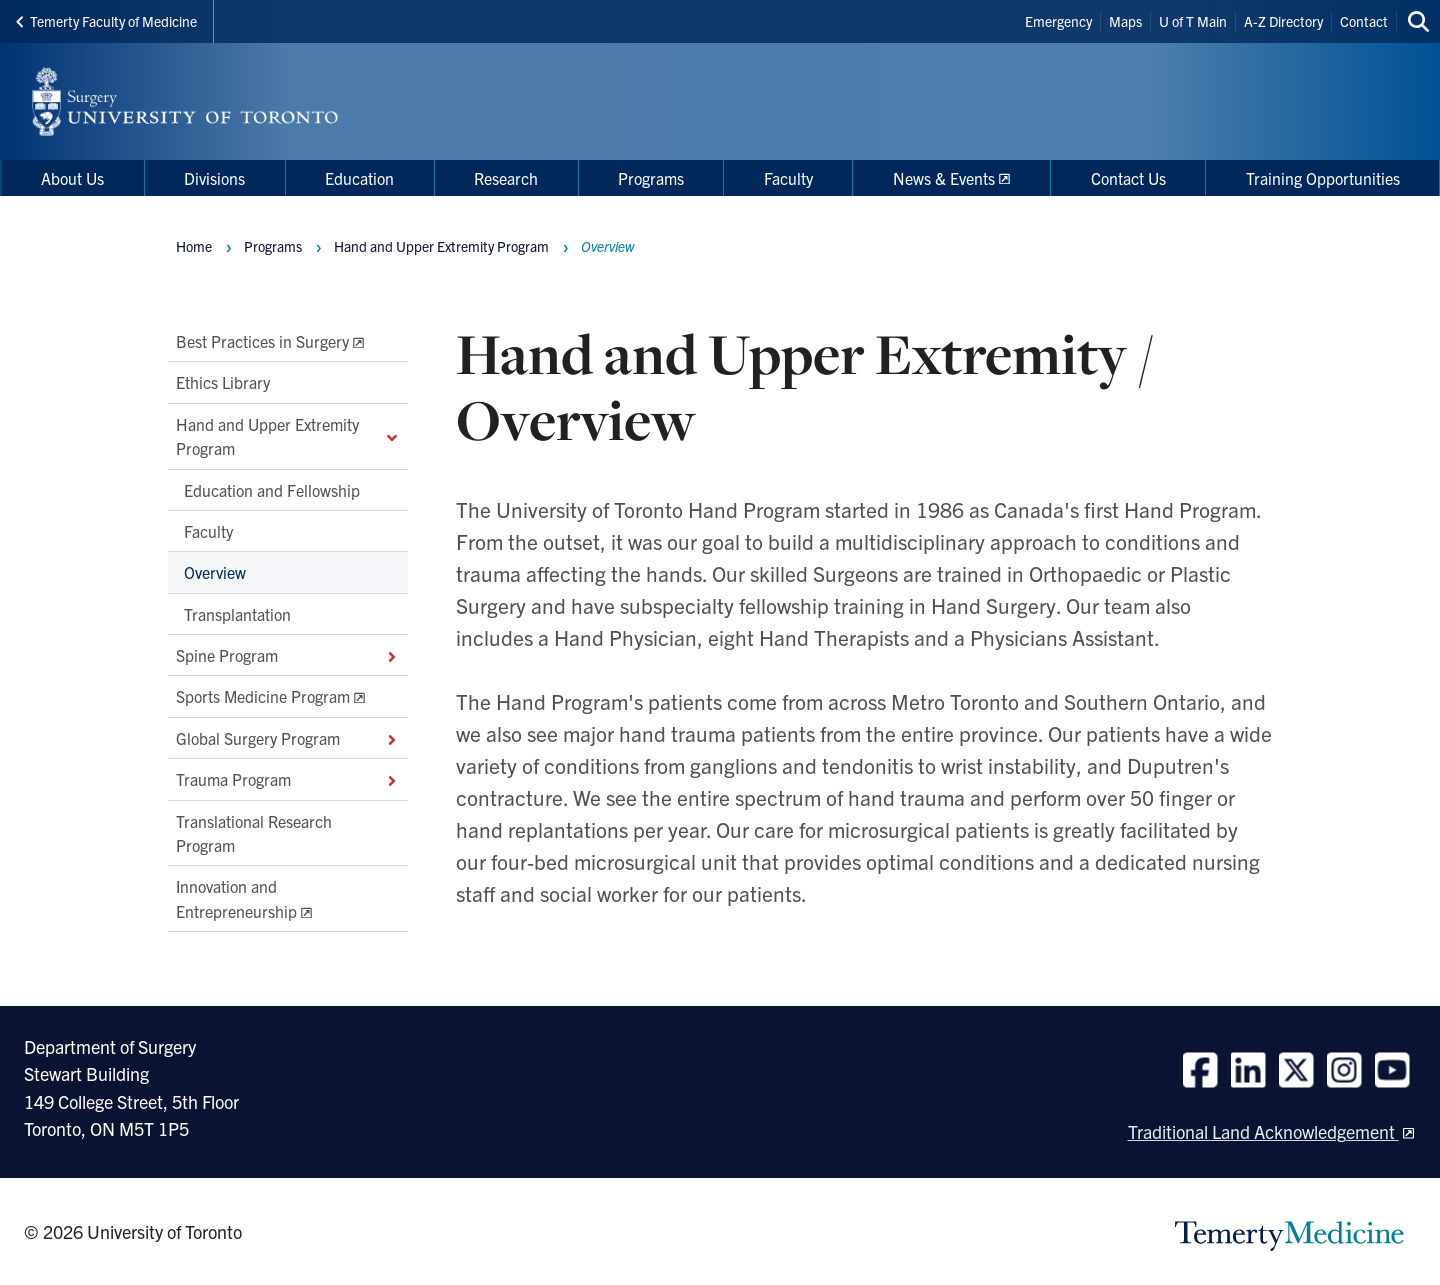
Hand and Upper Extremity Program (288, 436)
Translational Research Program (254, 833)
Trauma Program (288, 780)
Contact (1364, 21)
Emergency (1058, 21)
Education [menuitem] (359, 178)
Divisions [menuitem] (214, 178)
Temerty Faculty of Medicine (106, 21)
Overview (215, 573)
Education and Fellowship (272, 490)
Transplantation (237, 614)
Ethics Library (223, 383)
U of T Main (1193, 21)
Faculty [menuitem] (788, 178)
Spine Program (288, 655)
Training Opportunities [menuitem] (1323, 178)
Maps (1125, 21)
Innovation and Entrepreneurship (236, 899)
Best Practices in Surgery (262, 341)
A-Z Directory (1283, 21)
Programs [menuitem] (651, 178)
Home (194, 246)
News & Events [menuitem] (944, 178)
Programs (273, 246)
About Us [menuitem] (72, 178)
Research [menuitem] (506, 178)
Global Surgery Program (288, 738)
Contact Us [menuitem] (1128, 178)
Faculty (208, 531)
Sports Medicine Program (263, 697)
